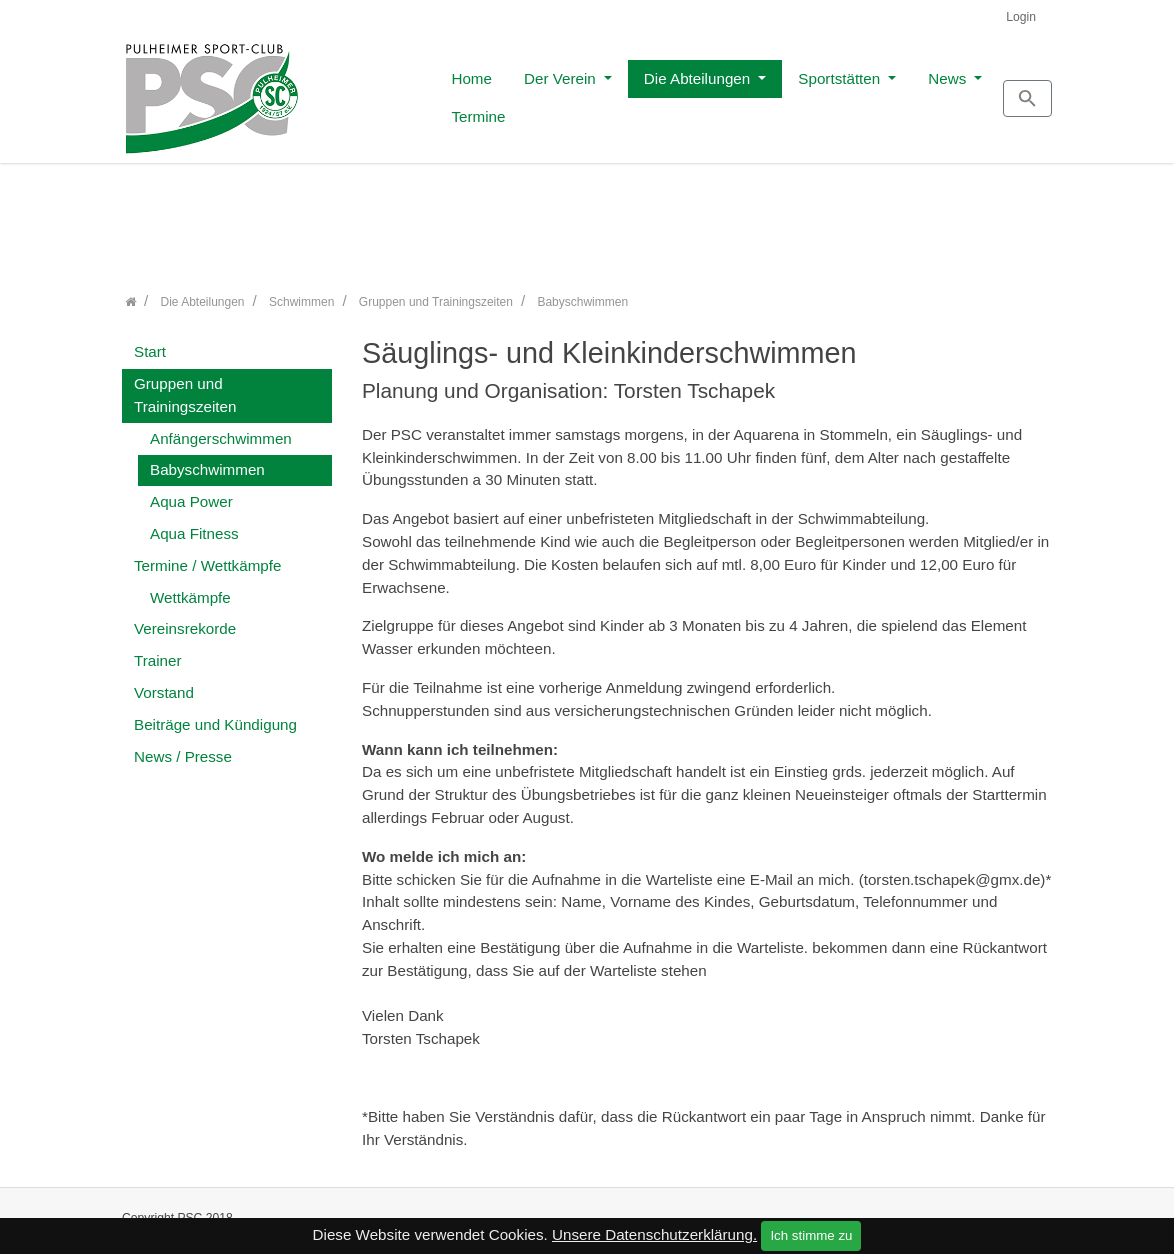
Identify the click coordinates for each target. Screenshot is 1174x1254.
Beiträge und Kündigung (215, 713)
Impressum (906, 1216)
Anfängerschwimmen (221, 427)
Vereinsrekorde (185, 618)
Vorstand (164, 681)
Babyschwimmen (207, 459)
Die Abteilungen (589, 91)
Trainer (158, 650)
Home (362, 91)
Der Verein (453, 91)
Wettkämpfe (190, 586)
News (840, 91)
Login (1021, 17)
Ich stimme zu (811, 1235)
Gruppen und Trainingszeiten (185, 384)
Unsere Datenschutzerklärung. (654, 1234)
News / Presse (183, 745)
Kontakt (823, 1216)
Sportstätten (732, 91)
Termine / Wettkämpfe (207, 554)
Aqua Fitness (194, 522)
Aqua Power (191, 491)
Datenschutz (1002, 1216)
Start (150, 341)
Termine (932, 91)
